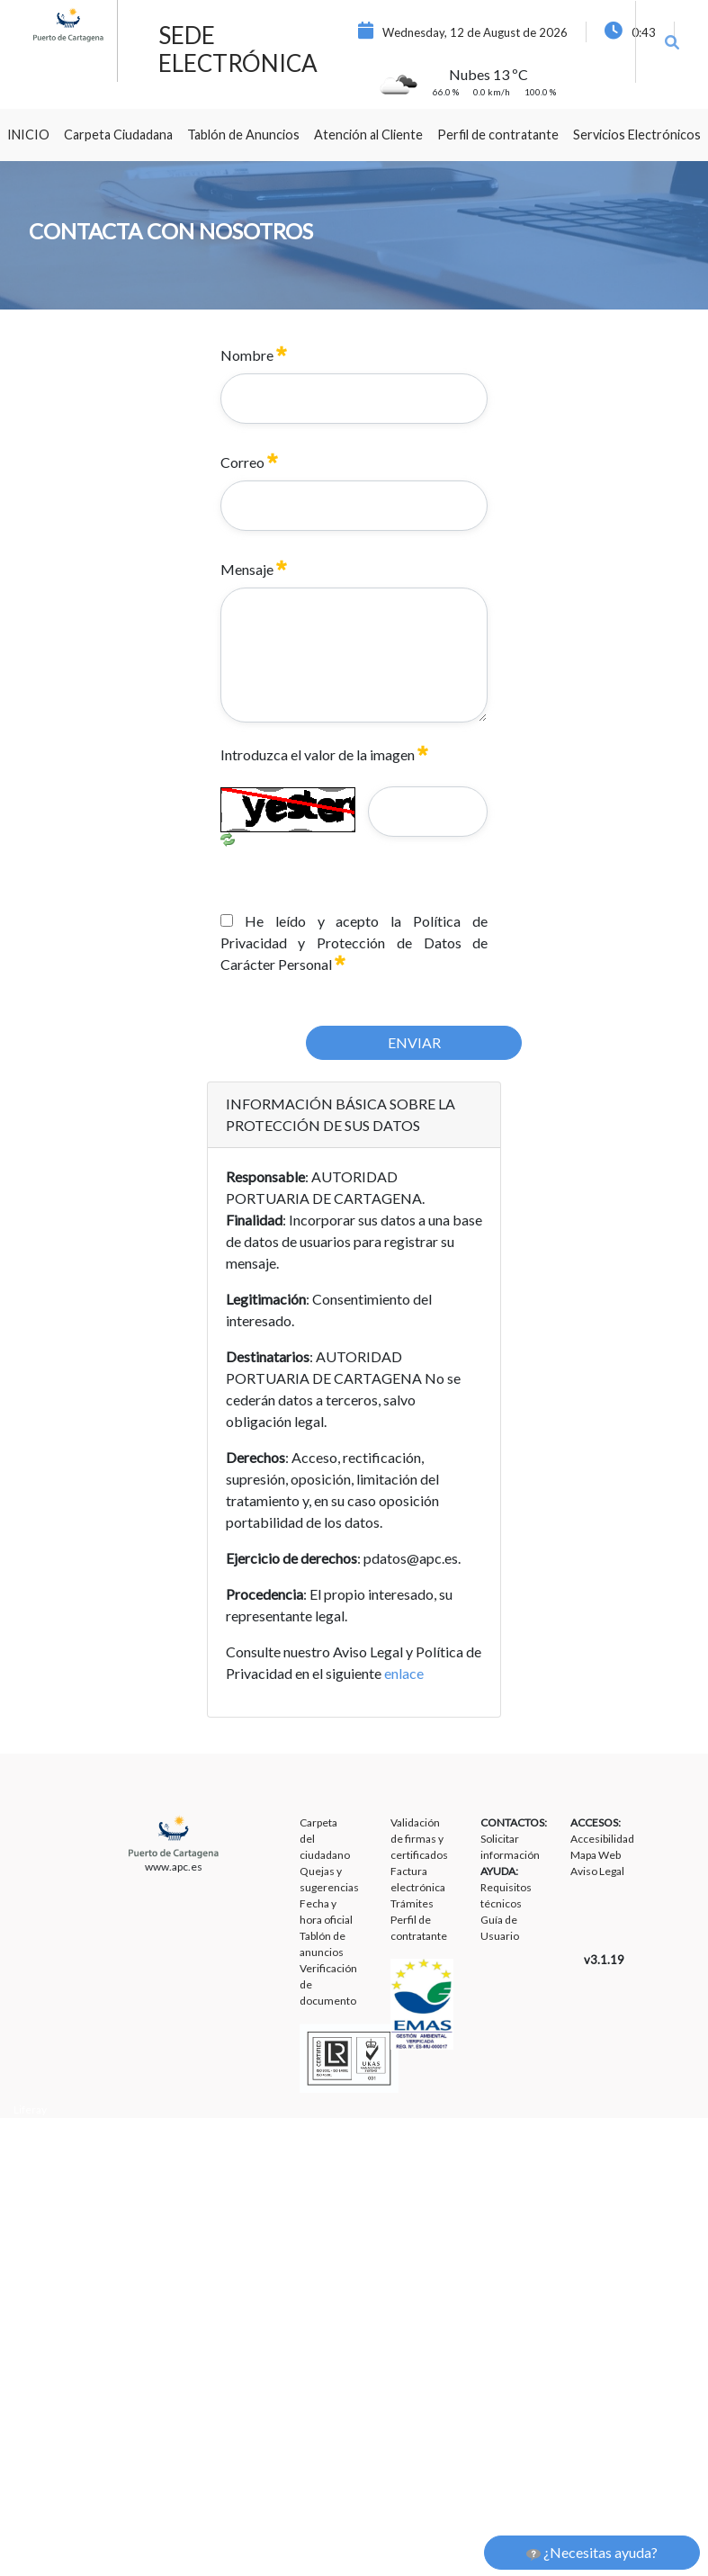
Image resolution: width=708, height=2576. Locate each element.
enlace (404, 1673)
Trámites (412, 1903)
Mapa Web (595, 1855)
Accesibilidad (602, 1838)
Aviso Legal (597, 1871)
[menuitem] (28, 135)
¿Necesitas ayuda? (592, 2553)
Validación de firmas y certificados (419, 1839)
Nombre (253, 355)
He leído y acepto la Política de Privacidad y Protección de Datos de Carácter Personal (354, 942)
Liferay (30, 2109)
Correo (249, 462)
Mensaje (253, 569)
